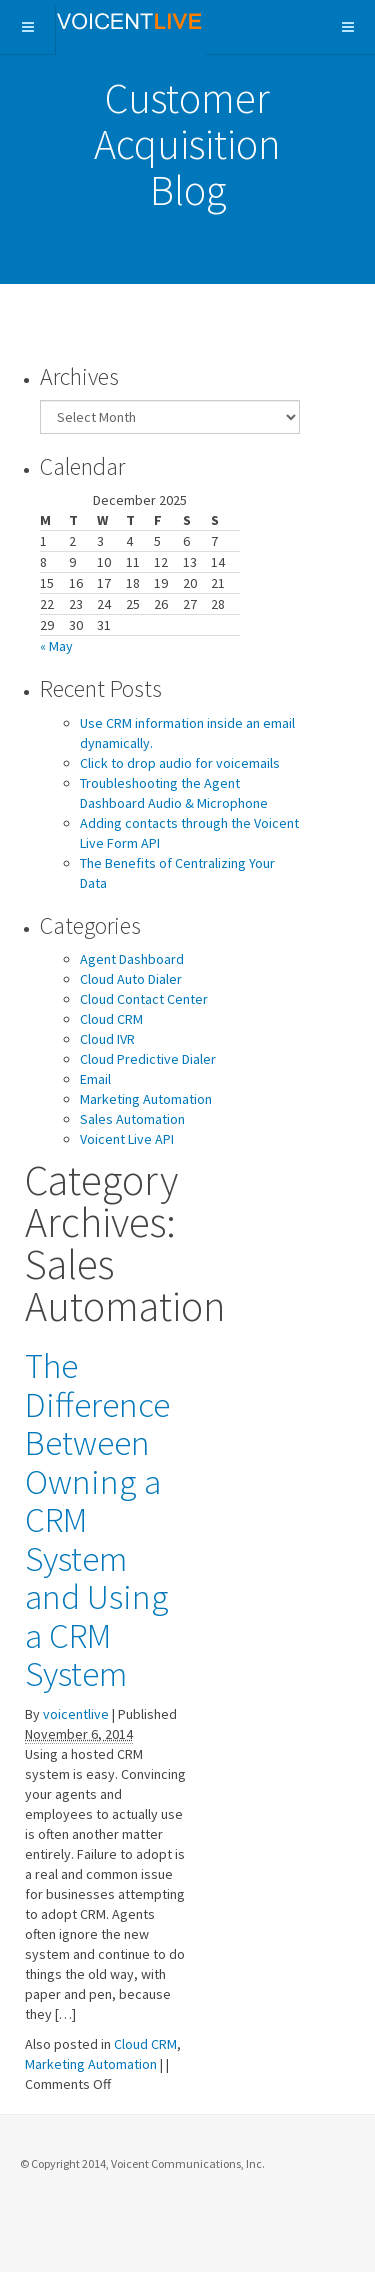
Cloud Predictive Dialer (148, 1059)
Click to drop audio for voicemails (180, 763)
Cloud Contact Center (144, 999)
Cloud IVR (107, 1039)
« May (56, 646)
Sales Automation (132, 1119)
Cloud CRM (111, 1019)
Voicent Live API (127, 1139)
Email (95, 1079)
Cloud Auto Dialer (131, 979)
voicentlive (76, 1714)
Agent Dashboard (132, 959)
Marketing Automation (146, 1099)
